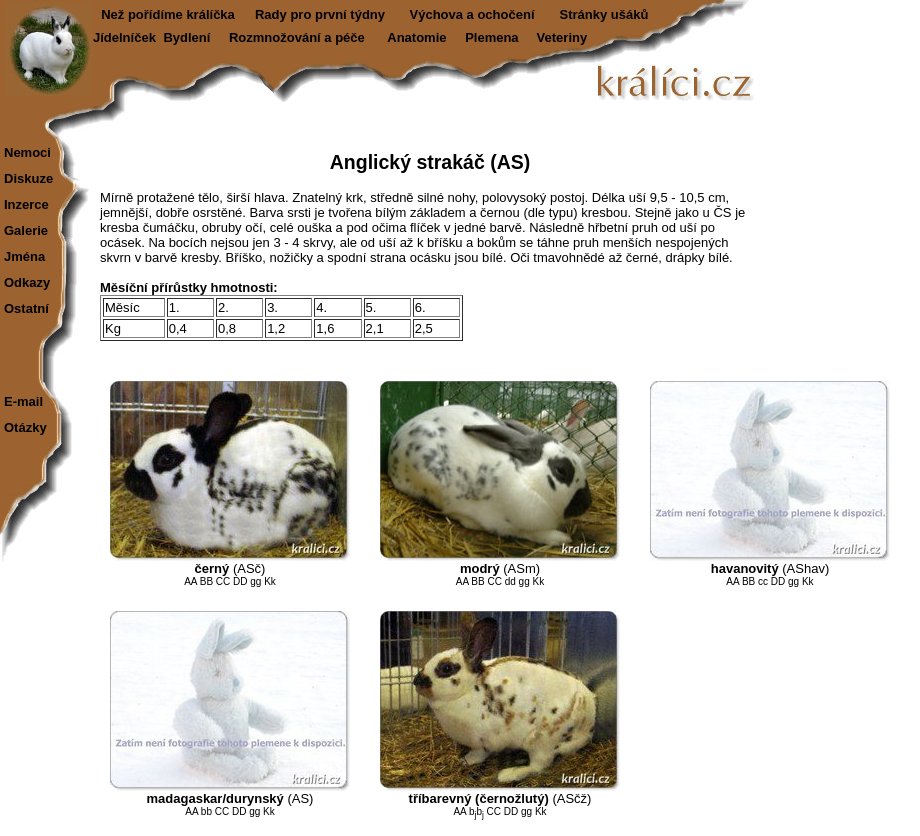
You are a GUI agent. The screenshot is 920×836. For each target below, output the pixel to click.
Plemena (491, 37)
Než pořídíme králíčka (168, 14)
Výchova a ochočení (472, 14)
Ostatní (26, 308)
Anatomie (416, 37)
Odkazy (27, 282)
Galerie (26, 230)
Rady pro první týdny (320, 14)
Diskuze (28, 178)
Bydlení (186, 37)
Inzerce (26, 204)
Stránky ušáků (604, 14)
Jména (24, 256)
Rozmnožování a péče (297, 37)
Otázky (25, 427)
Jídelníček (124, 37)
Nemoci (27, 152)
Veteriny (562, 37)
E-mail (23, 401)
